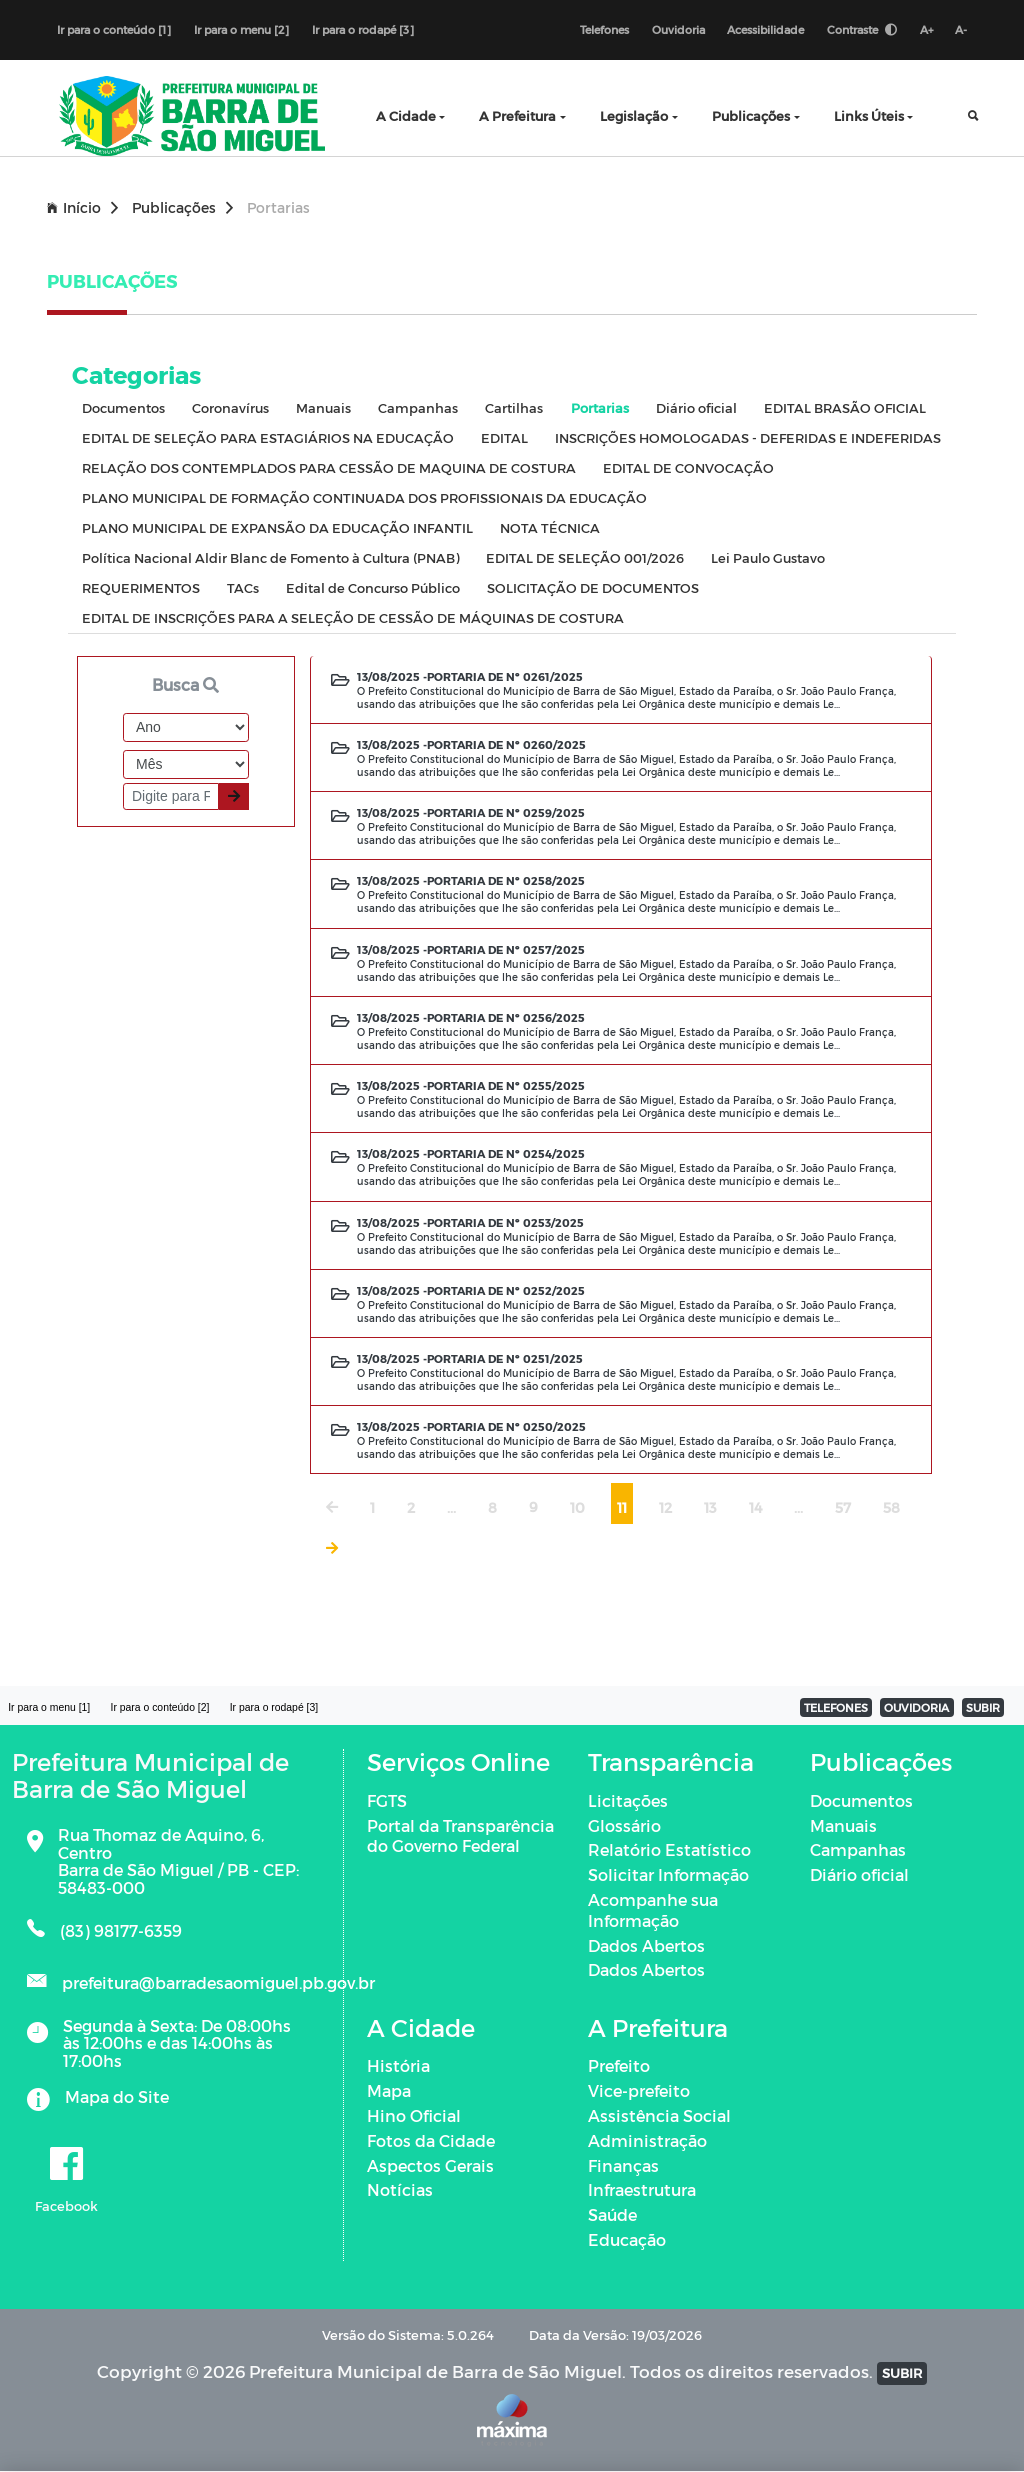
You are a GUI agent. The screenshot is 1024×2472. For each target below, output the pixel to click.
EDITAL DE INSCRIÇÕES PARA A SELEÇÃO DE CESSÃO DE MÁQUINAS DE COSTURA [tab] (353, 618)
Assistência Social (659, 2116)
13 (710, 1508)
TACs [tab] (243, 588)
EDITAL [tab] (504, 438)
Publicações (751, 116)
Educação (627, 2240)
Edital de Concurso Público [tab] (373, 588)
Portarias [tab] (600, 408)
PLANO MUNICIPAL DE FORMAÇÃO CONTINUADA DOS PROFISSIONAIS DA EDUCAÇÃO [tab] (364, 498)
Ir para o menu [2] (241, 29)
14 (755, 1508)
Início (82, 208)
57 (843, 1508)
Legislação (634, 116)
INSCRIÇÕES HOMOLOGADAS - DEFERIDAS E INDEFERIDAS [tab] (748, 438)
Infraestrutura (642, 2190)
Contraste (861, 29)
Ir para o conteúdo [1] (114, 29)
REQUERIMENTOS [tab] (141, 588)
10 (577, 1508)
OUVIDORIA (916, 1708)
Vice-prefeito (639, 2091)
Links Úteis (869, 116)
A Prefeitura (517, 116)
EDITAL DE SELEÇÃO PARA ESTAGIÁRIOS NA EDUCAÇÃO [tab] (268, 438)
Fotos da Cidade (431, 2141)
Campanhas (858, 1850)
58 (891, 1508)
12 (665, 1508)
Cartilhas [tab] (514, 408)
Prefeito (619, 2066)
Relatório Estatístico (669, 1850)
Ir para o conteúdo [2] (161, 1707)
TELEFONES (836, 1708)
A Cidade (406, 116)
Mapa (389, 2091)
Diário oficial (859, 1875)
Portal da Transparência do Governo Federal (460, 1836)
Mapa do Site (117, 2097)
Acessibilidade (764, 29)
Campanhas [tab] (418, 408)
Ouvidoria (676, 29)
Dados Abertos (646, 1945)
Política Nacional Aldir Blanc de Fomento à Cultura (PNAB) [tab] (270, 558)
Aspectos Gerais (430, 2165)
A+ (925, 29)
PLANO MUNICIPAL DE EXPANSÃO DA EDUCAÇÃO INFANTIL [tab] (277, 528)
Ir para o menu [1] (49, 1707)
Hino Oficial (414, 2116)
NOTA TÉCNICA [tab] (550, 528)
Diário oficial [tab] (696, 408)
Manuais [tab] (323, 408)
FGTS (387, 1800)
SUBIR (983, 1708)
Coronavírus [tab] (230, 408)
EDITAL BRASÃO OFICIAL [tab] (845, 408)
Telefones (602, 29)
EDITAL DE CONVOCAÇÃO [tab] (688, 468)
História (398, 2066)
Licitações (628, 1800)
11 (622, 1508)
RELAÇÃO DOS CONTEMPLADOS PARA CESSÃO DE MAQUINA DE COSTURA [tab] (329, 468)
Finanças (623, 2165)
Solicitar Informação (668, 1875)
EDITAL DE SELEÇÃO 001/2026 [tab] (585, 558)
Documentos (861, 1800)
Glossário (624, 1825)
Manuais (843, 1825)
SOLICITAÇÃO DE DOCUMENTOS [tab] (593, 588)
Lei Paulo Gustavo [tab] (768, 558)
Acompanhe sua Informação (653, 1911)
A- (961, 29)
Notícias (400, 2190)
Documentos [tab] (123, 408)
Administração (647, 2141)
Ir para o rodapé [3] (363, 29)
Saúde (612, 2215)
